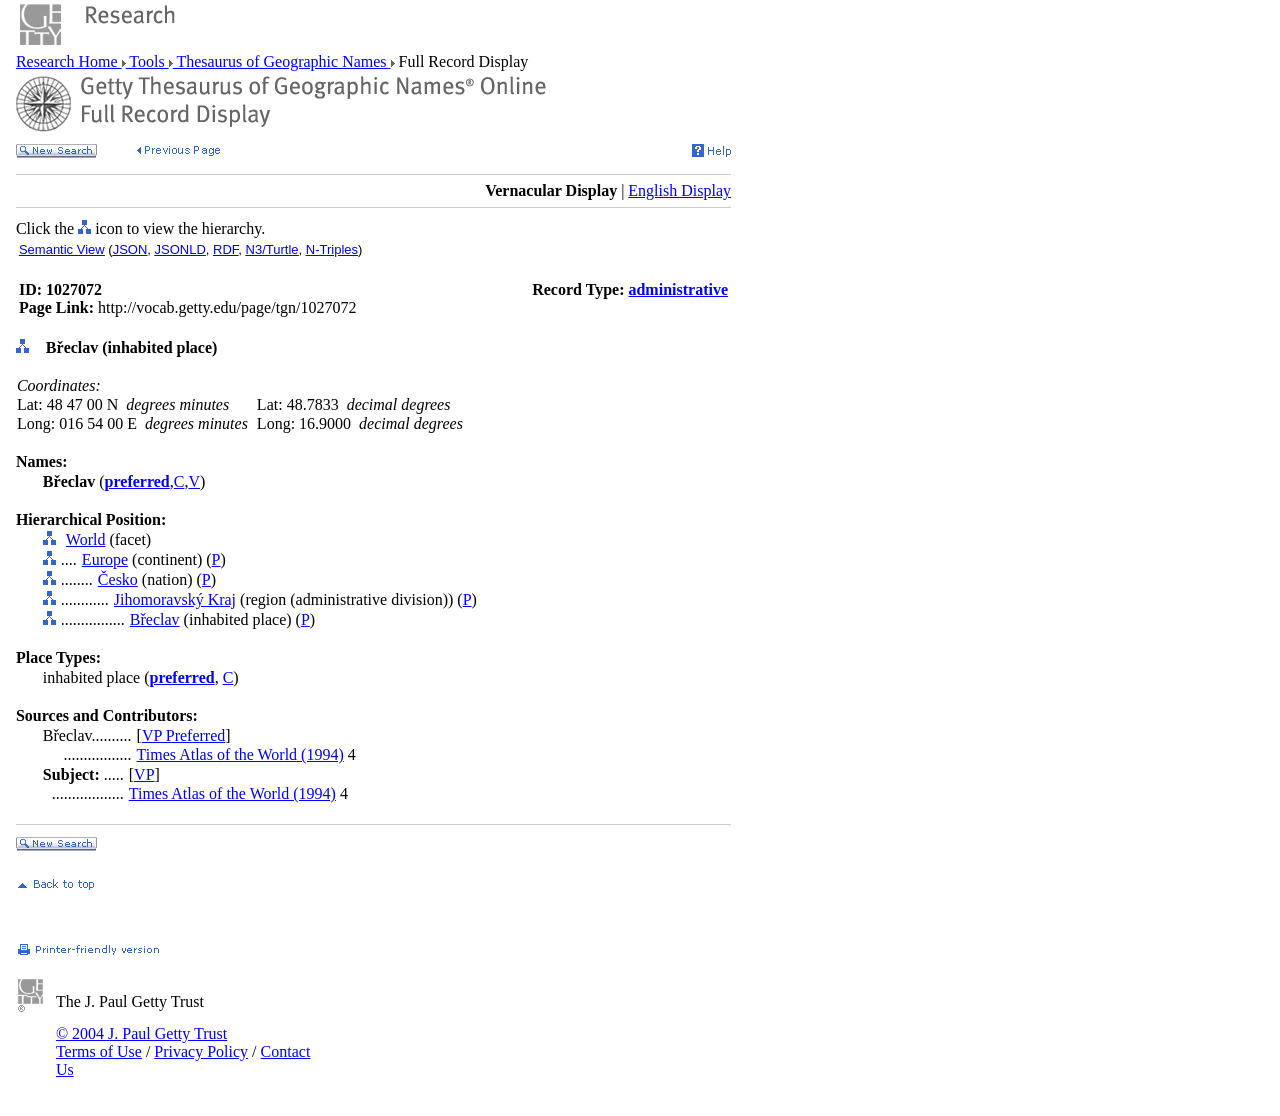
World (86, 539)
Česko (118, 579)
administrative (678, 289)
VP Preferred (183, 735)
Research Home (69, 61)
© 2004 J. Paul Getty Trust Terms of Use (141, 1042)
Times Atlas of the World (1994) (240, 754)
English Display (679, 190)
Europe (105, 559)
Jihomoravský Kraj (175, 599)
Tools (147, 61)
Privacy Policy (201, 1051)
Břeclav (155, 619)
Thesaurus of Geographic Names (282, 61)
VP (144, 774)
